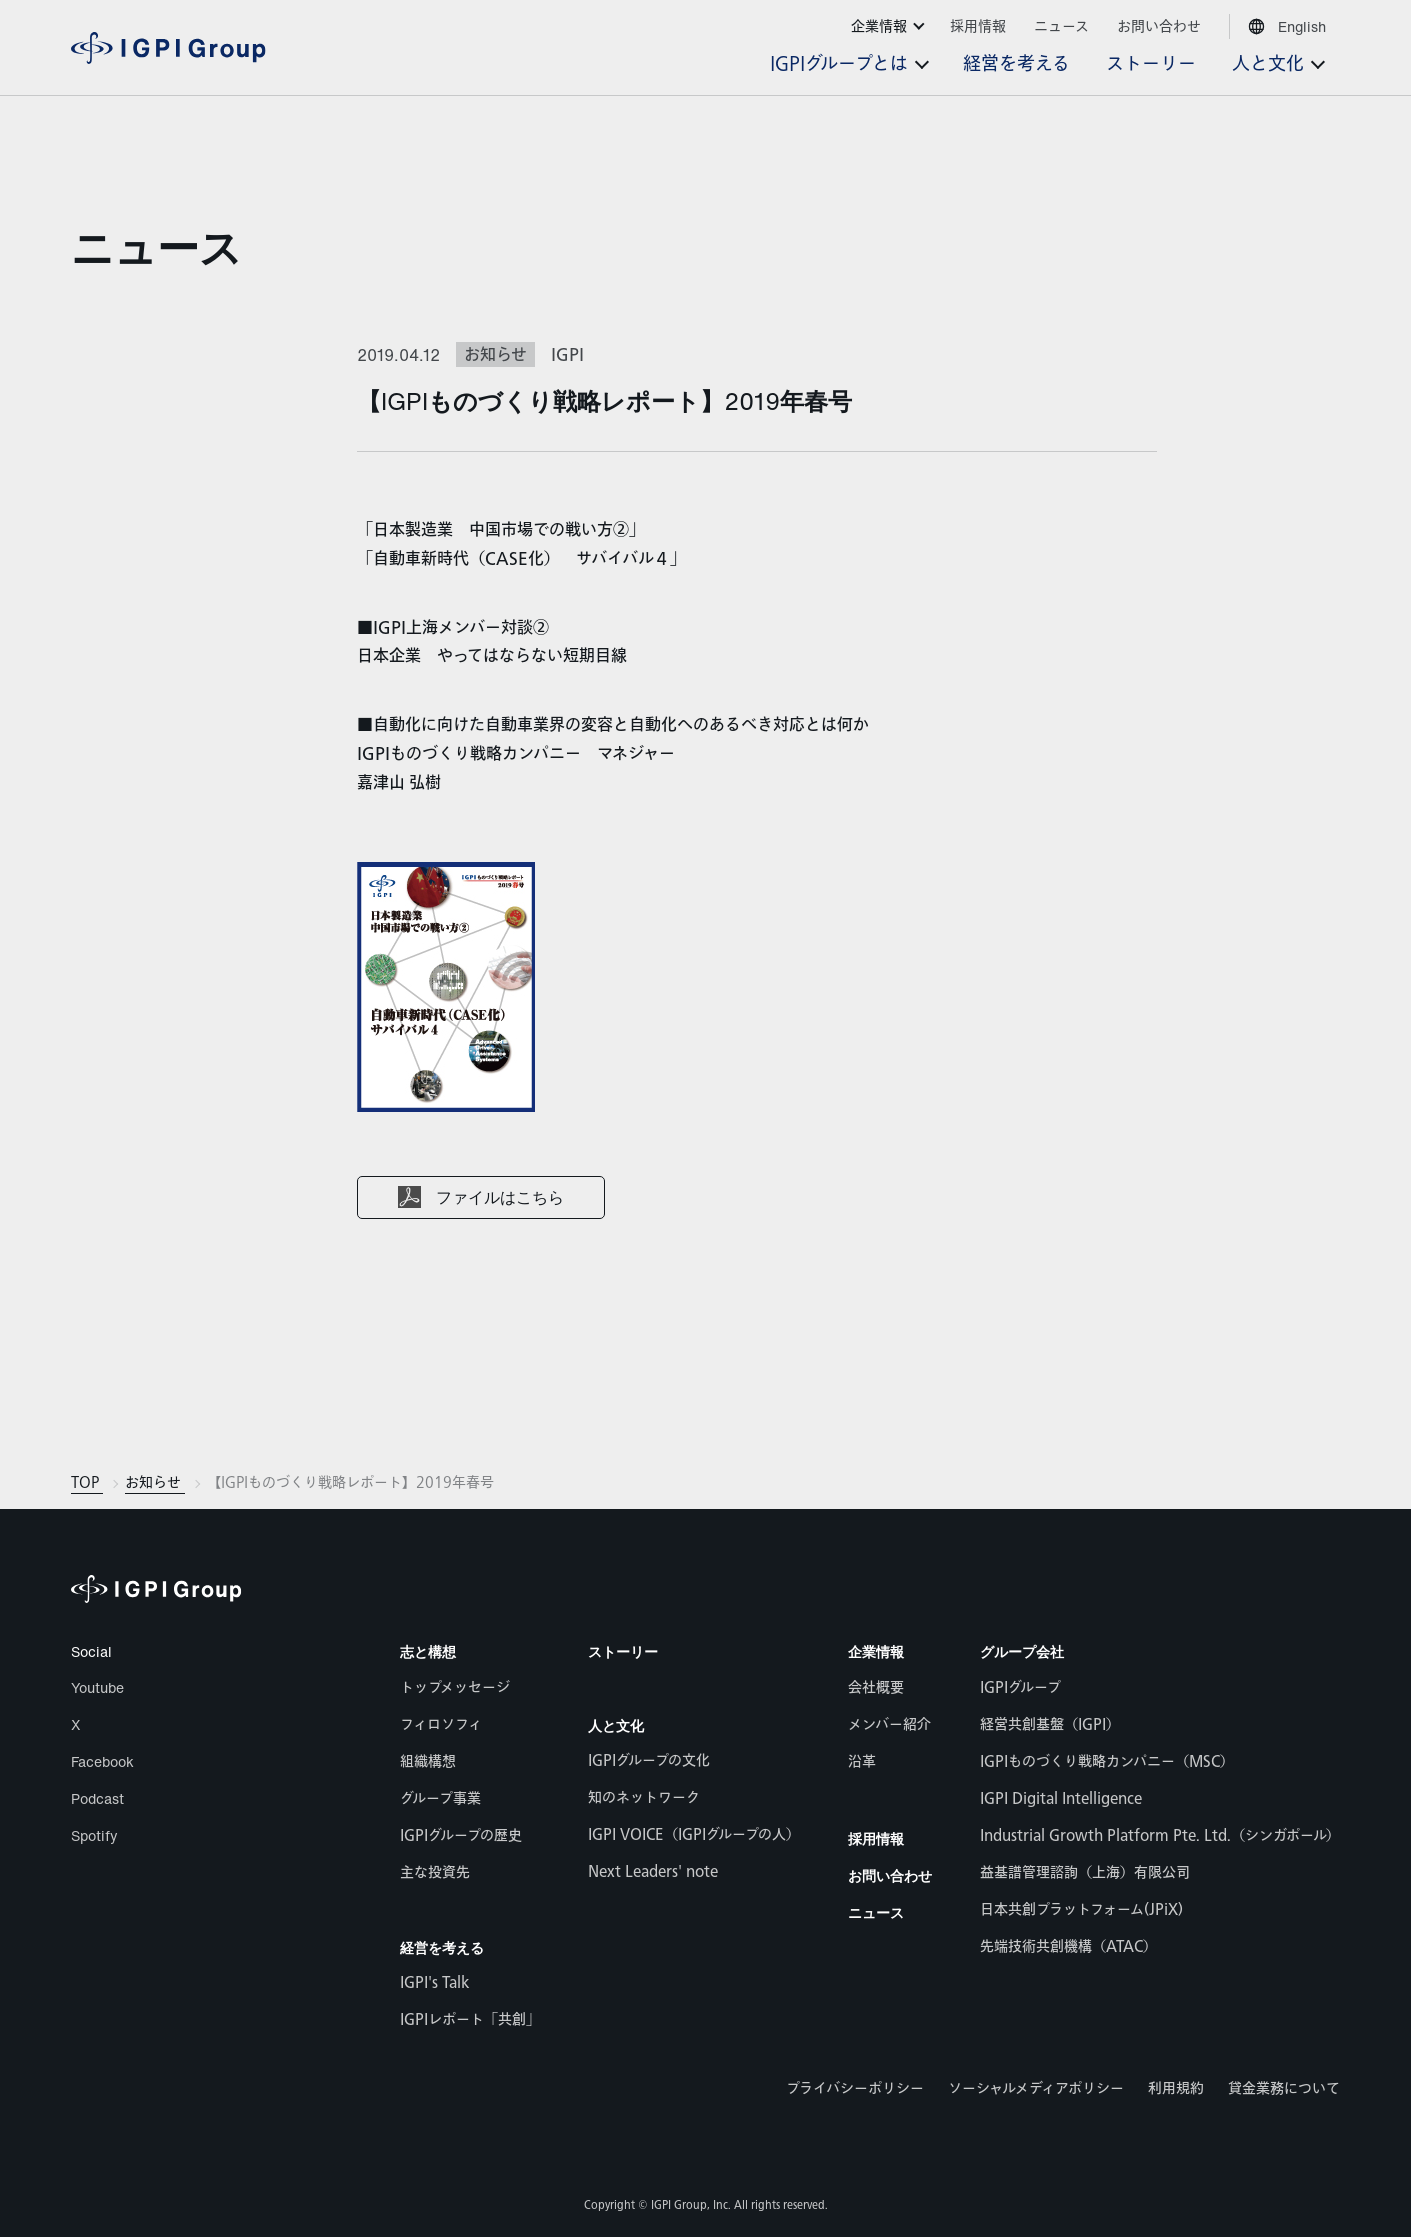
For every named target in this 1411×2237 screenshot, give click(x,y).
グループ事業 (440, 1798)
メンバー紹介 (889, 1724)
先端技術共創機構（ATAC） (1068, 1946)
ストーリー (623, 1651)
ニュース (156, 247)
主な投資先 (435, 1872)
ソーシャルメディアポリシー (1036, 2088)
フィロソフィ (441, 1724)
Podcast (97, 1798)
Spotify (94, 1835)
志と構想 (428, 1651)
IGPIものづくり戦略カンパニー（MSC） (1107, 1761)
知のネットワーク (644, 1797)
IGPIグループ (1020, 1687)
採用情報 (876, 1838)
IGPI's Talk (434, 1982)
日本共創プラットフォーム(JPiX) (1081, 1909)
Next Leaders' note (653, 1871)
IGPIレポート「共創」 (470, 2019)
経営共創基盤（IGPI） (1050, 1724)
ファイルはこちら (500, 1198)
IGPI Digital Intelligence (1061, 1798)
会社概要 (876, 1687)
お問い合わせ (890, 1875)
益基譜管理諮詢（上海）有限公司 (1085, 1872)
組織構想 (428, 1761)
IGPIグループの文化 (649, 1760)
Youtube (97, 1687)
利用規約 (1176, 2088)
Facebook (102, 1761)
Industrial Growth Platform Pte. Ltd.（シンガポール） (1160, 1835)
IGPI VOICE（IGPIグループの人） (694, 1834)
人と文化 (616, 1725)
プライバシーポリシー (855, 2088)
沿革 (862, 1761)
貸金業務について (1284, 2088)
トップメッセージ (455, 1687)
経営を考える (442, 1947)
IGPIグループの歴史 (461, 1835)
